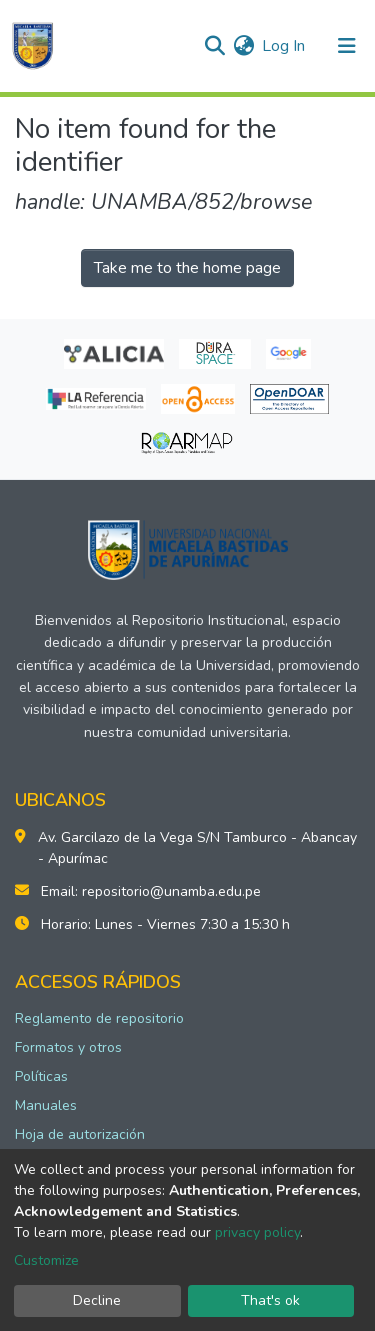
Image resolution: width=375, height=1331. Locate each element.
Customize (46, 1260)
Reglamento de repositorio (99, 1018)
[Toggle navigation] (347, 46)
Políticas (41, 1076)
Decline (97, 1300)
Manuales (46, 1105)
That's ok (270, 1300)
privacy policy (257, 1232)
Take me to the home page (187, 268)
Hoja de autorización (80, 1134)
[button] (243, 46)
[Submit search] (214, 46)
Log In (284, 46)
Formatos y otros (68, 1047)
